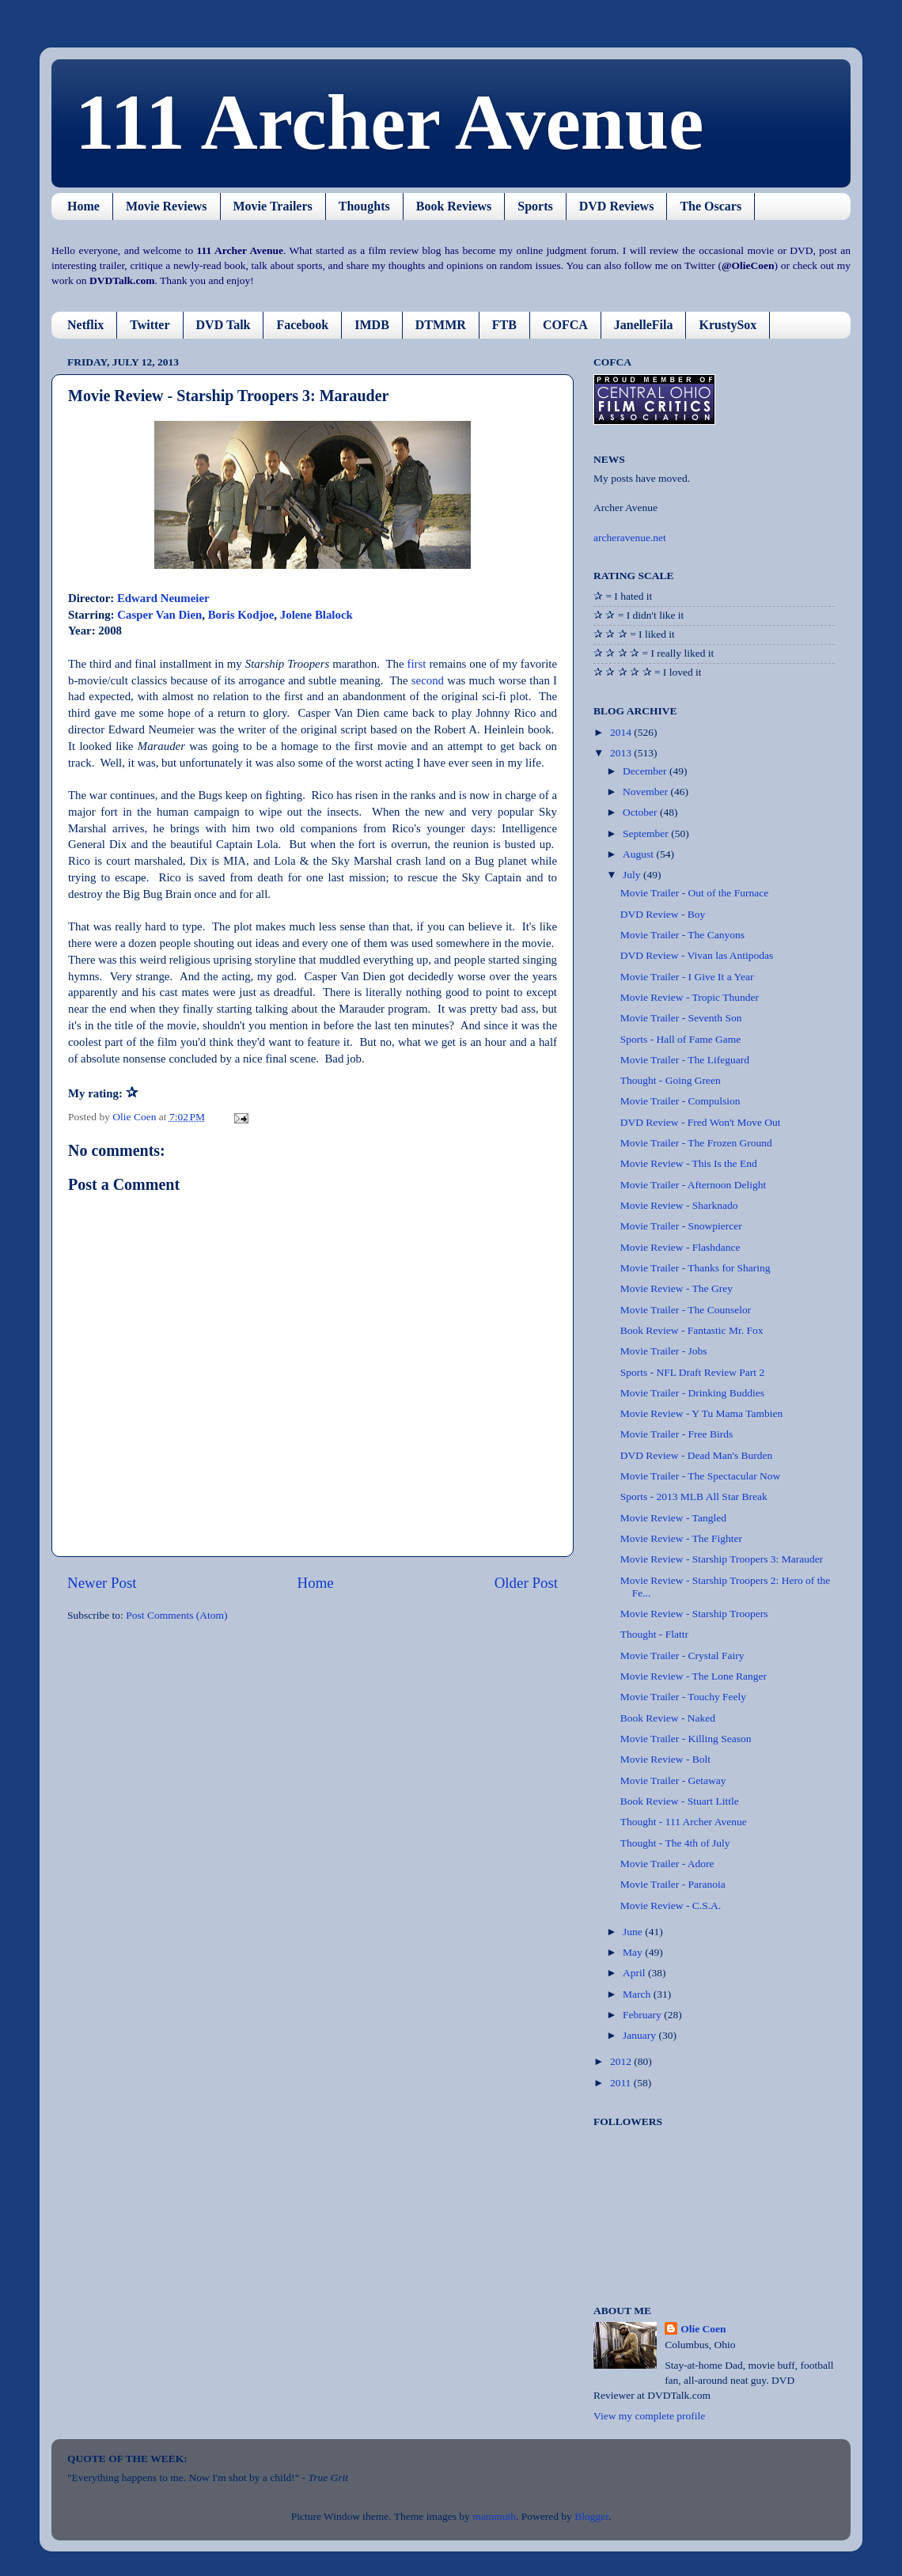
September (647, 833)
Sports (534, 206)
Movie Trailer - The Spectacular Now (700, 1476)
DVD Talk (223, 324)
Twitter (149, 324)
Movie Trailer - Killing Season (686, 1738)
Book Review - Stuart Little (679, 1801)
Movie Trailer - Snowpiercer (681, 1226)
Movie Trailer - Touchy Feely (683, 1697)
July (633, 875)
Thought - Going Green (670, 1080)
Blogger (591, 2516)
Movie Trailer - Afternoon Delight (693, 1185)
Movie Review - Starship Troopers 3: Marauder (721, 1559)
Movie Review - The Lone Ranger (693, 1676)
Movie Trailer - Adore (667, 1863)
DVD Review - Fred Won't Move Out (700, 1122)
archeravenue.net (629, 538)
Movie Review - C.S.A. (671, 1905)
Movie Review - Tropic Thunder (689, 997)
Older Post (526, 1582)
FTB (504, 324)
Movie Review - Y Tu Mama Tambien (701, 1413)
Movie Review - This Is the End (688, 1163)
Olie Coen (703, 2329)
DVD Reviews (616, 206)
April (635, 1973)
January (640, 2035)
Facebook (302, 324)
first (416, 663)
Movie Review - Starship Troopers (694, 1613)
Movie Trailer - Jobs (663, 1351)
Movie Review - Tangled (673, 1518)
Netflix (85, 324)
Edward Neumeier (163, 598)
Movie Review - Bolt (665, 1759)
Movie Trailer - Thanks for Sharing (695, 1268)
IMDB (371, 324)
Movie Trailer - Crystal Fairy (682, 1655)
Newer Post (102, 1582)
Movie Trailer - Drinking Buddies (692, 1393)
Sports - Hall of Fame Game (680, 1039)
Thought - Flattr (654, 1634)
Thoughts (364, 206)
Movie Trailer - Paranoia (673, 1884)
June (634, 1932)
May (634, 1952)
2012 (622, 2061)
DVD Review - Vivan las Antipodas (697, 955)
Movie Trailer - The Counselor (686, 1310)
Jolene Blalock (316, 614)
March (638, 1994)
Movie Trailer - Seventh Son (681, 1018)
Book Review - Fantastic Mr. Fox (692, 1330)
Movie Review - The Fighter (681, 1538)
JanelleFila (643, 324)
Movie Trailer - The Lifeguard (684, 1060)
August (639, 854)
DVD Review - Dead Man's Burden (696, 1455)
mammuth (494, 2516)
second (427, 680)
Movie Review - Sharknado (679, 1205)
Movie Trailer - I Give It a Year (687, 977)
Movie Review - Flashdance (680, 1247)
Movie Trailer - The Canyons (682, 935)
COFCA (565, 324)
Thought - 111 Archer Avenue (683, 1822)
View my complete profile (649, 2416)
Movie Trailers (273, 206)
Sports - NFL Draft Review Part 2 (692, 1372)
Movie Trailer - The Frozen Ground (696, 1143)
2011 (622, 2083)
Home (83, 206)
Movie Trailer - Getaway (673, 1780)
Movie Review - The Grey (676, 1288)
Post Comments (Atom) (176, 1615)
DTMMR (440, 324)
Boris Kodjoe (241, 614)
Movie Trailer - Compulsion (680, 1101)
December (646, 771)
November (646, 791)
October (641, 812)
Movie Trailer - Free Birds (676, 1434)
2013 (622, 753)
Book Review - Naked (667, 1718)
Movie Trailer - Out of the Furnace (694, 893)
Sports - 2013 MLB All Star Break (693, 1496)
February (643, 2015)
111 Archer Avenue (389, 122)
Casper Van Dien (159, 614)
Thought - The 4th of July (675, 1843)
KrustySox (727, 324)
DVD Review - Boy (663, 914)
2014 (622, 732)
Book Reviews (454, 206)
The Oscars (710, 206)
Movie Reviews (166, 206)
